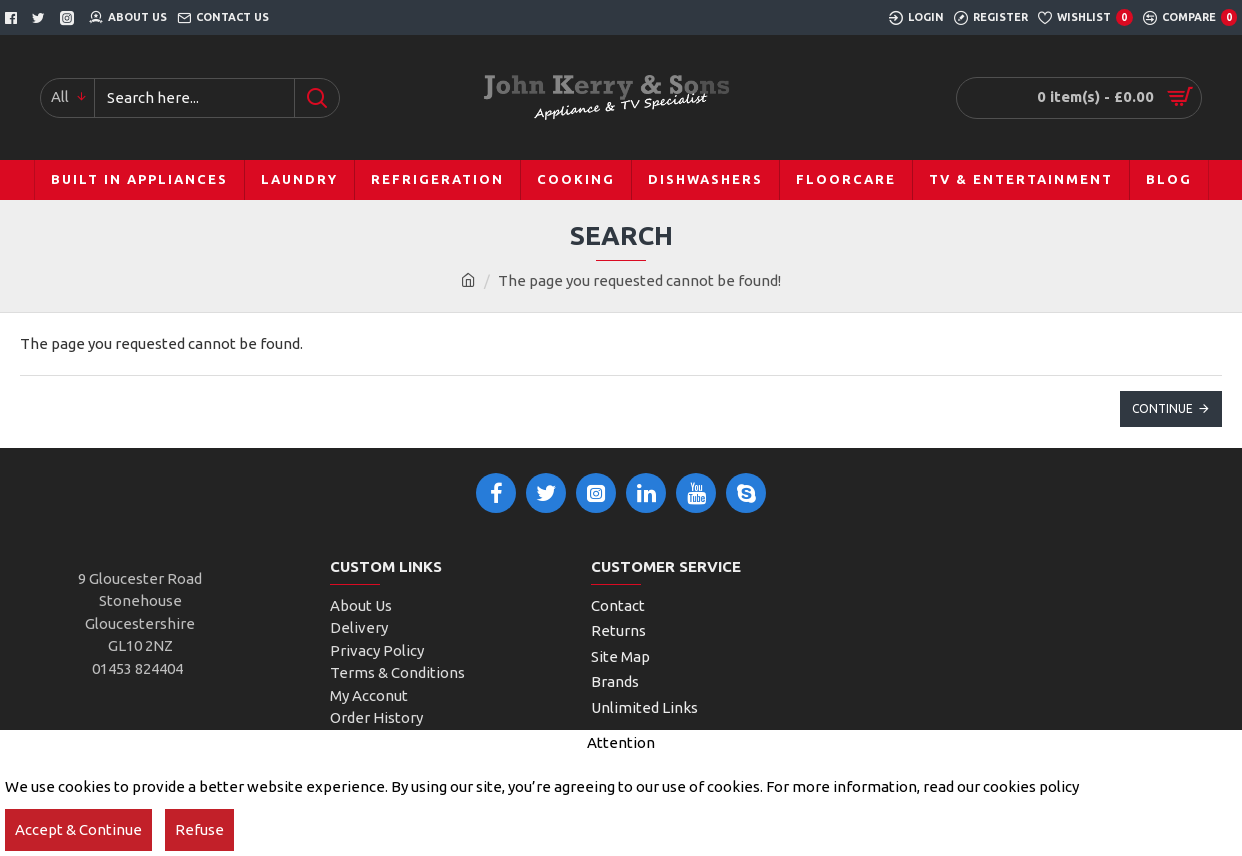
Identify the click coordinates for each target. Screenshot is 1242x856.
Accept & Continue (78, 829)
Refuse (199, 829)
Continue (1162, 408)
